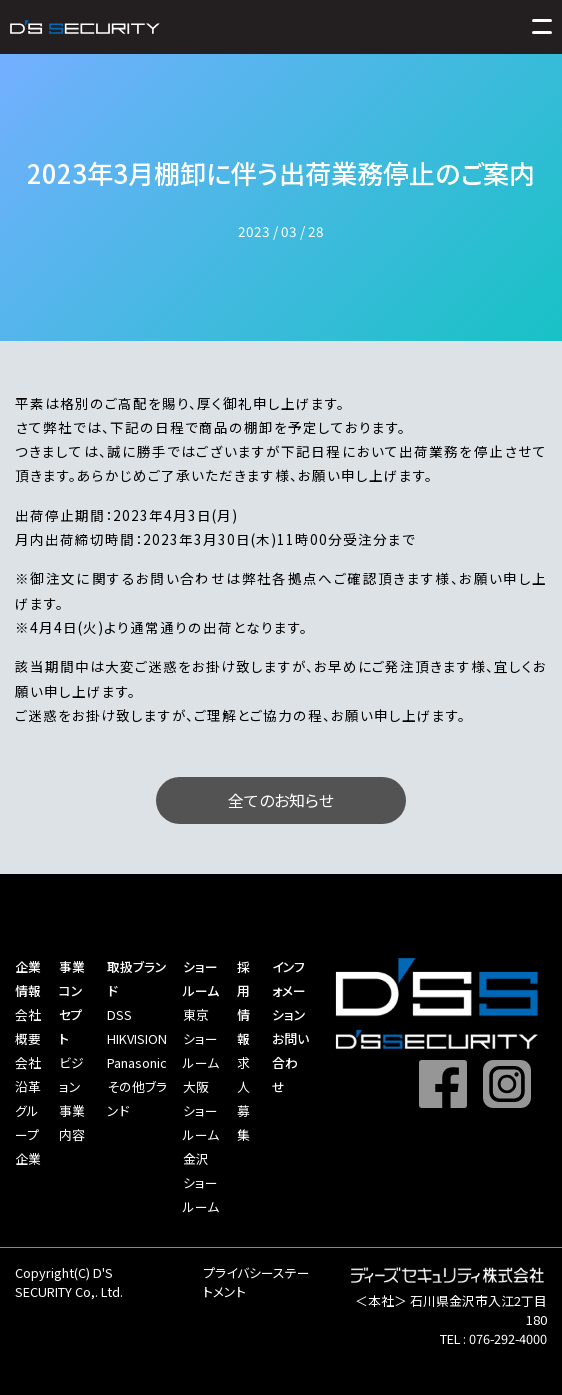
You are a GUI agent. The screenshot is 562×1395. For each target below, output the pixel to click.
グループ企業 (28, 1134)
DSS (119, 1014)
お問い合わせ (290, 1062)
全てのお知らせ (281, 800)
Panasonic (137, 1062)
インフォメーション (289, 990)
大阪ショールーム (201, 1110)
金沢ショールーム (201, 1182)
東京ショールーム (201, 1038)
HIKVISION (137, 1038)
